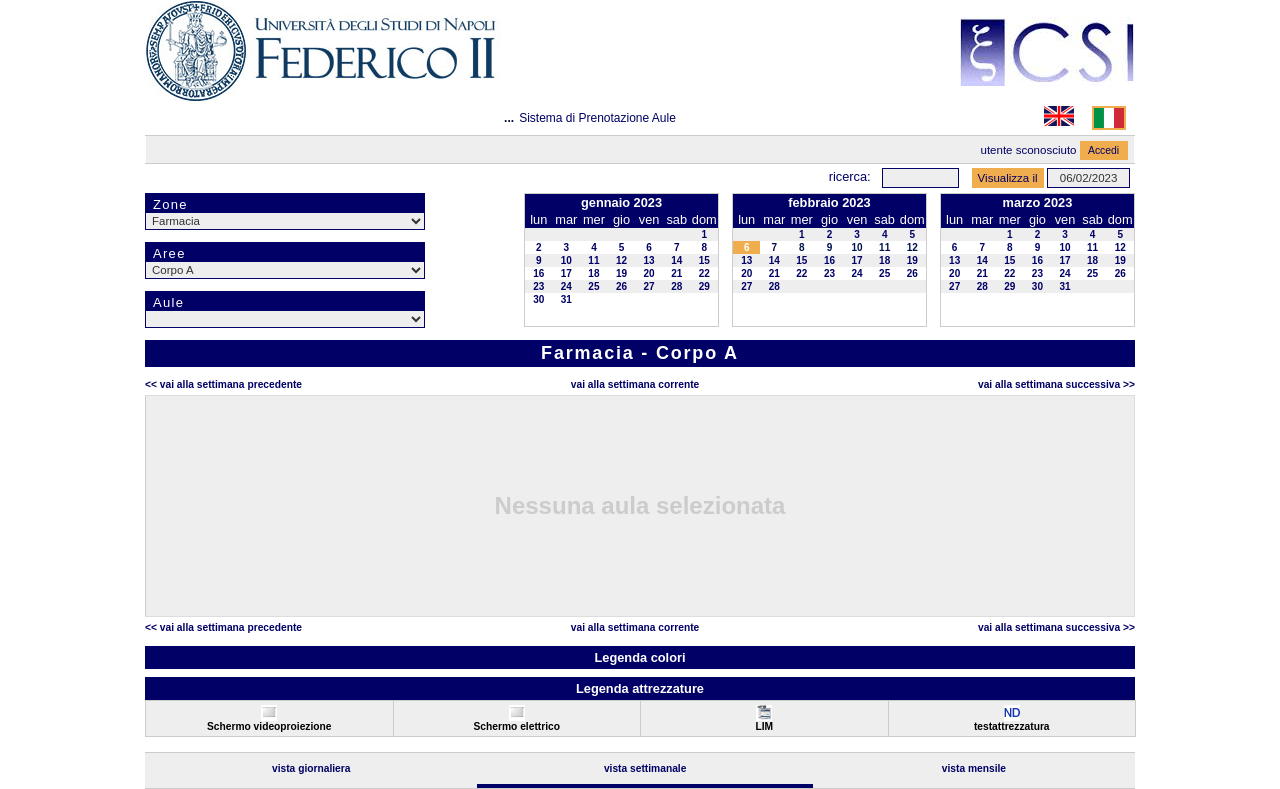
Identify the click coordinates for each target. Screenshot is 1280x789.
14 (676, 260)
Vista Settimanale (645, 768)
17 (566, 273)
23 (538, 286)
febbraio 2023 (829, 202)
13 (649, 260)
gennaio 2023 (621, 202)
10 (566, 260)
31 (566, 299)
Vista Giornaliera (311, 768)
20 (649, 273)
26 (621, 286)
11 (593, 260)
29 (704, 286)
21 (676, 273)
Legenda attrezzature (640, 688)
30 (538, 299)
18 (593, 273)
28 (676, 286)
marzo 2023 (1038, 202)
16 (538, 273)
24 (566, 286)
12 (621, 260)
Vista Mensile (974, 768)
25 (593, 286)
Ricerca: (850, 176)
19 (621, 273)
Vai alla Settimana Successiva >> (1056, 384)
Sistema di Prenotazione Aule (597, 118)
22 (704, 273)
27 (649, 286)
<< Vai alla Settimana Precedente (223, 384)
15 (704, 260)
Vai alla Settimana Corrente (635, 384)
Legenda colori (639, 657)
